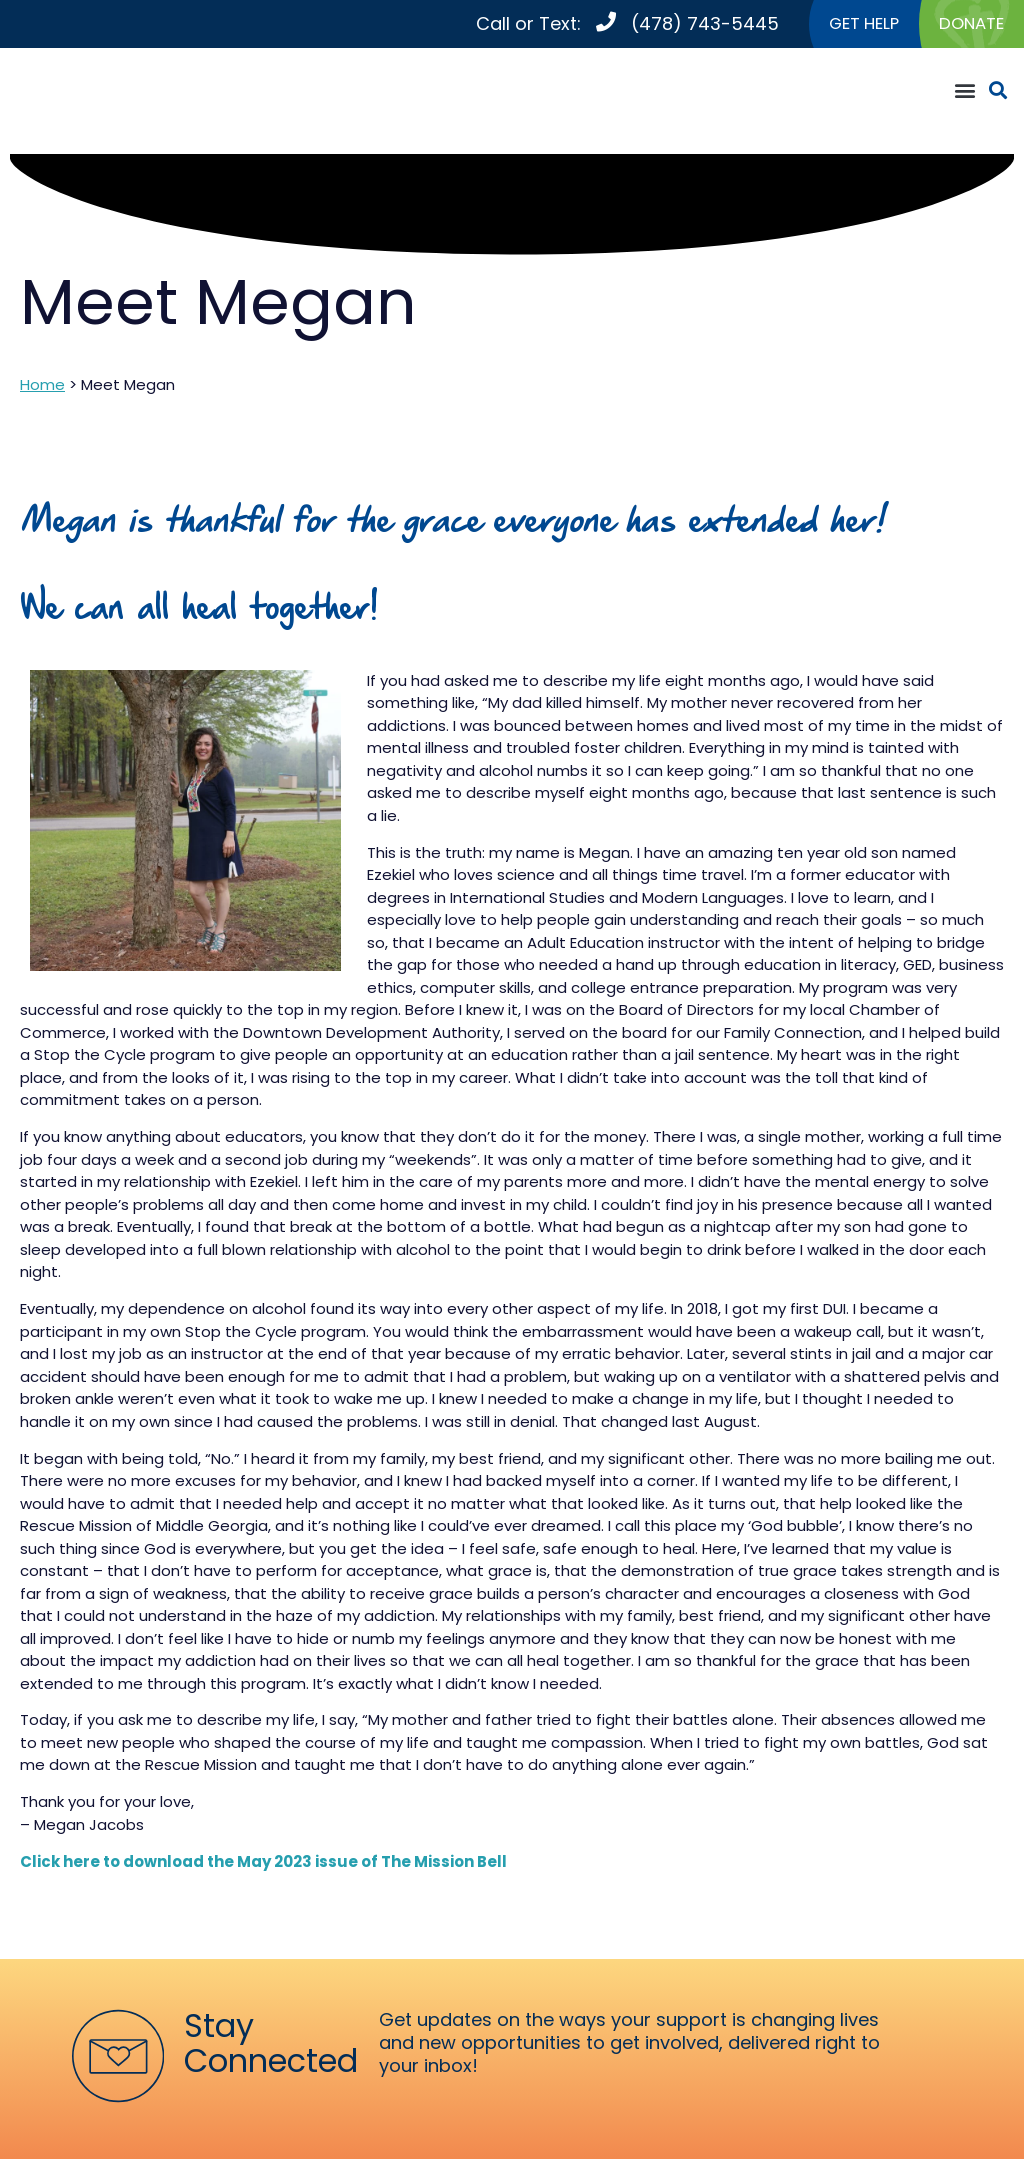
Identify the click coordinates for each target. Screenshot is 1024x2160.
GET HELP (855, 24)
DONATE (969, 24)
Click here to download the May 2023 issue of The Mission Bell (263, 1862)
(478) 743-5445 (692, 24)
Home (42, 386)
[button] (964, 92)
